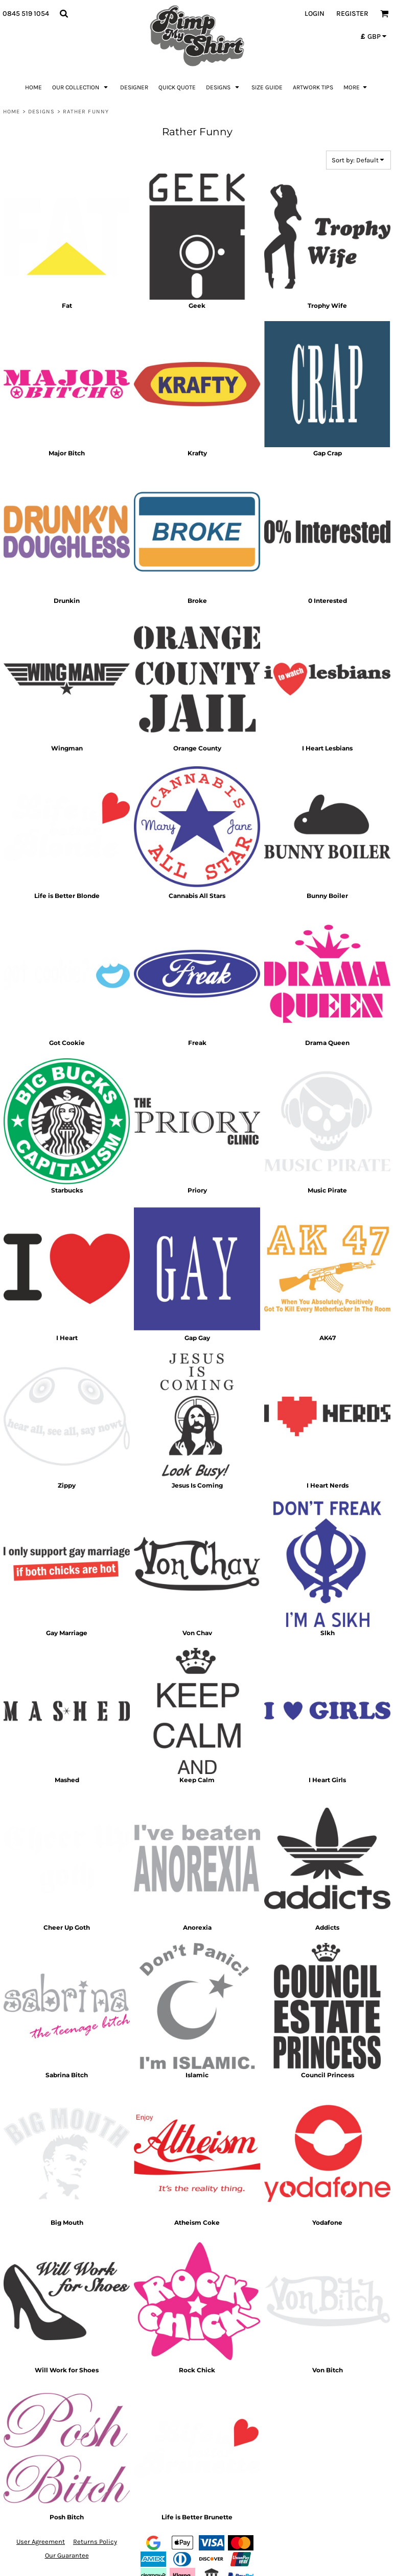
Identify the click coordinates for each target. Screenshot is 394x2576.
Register (352, 13)
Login (315, 13)
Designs (41, 111)
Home (11, 111)
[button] (63, 13)
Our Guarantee (67, 2555)
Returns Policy (95, 2541)
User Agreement (40, 2541)
